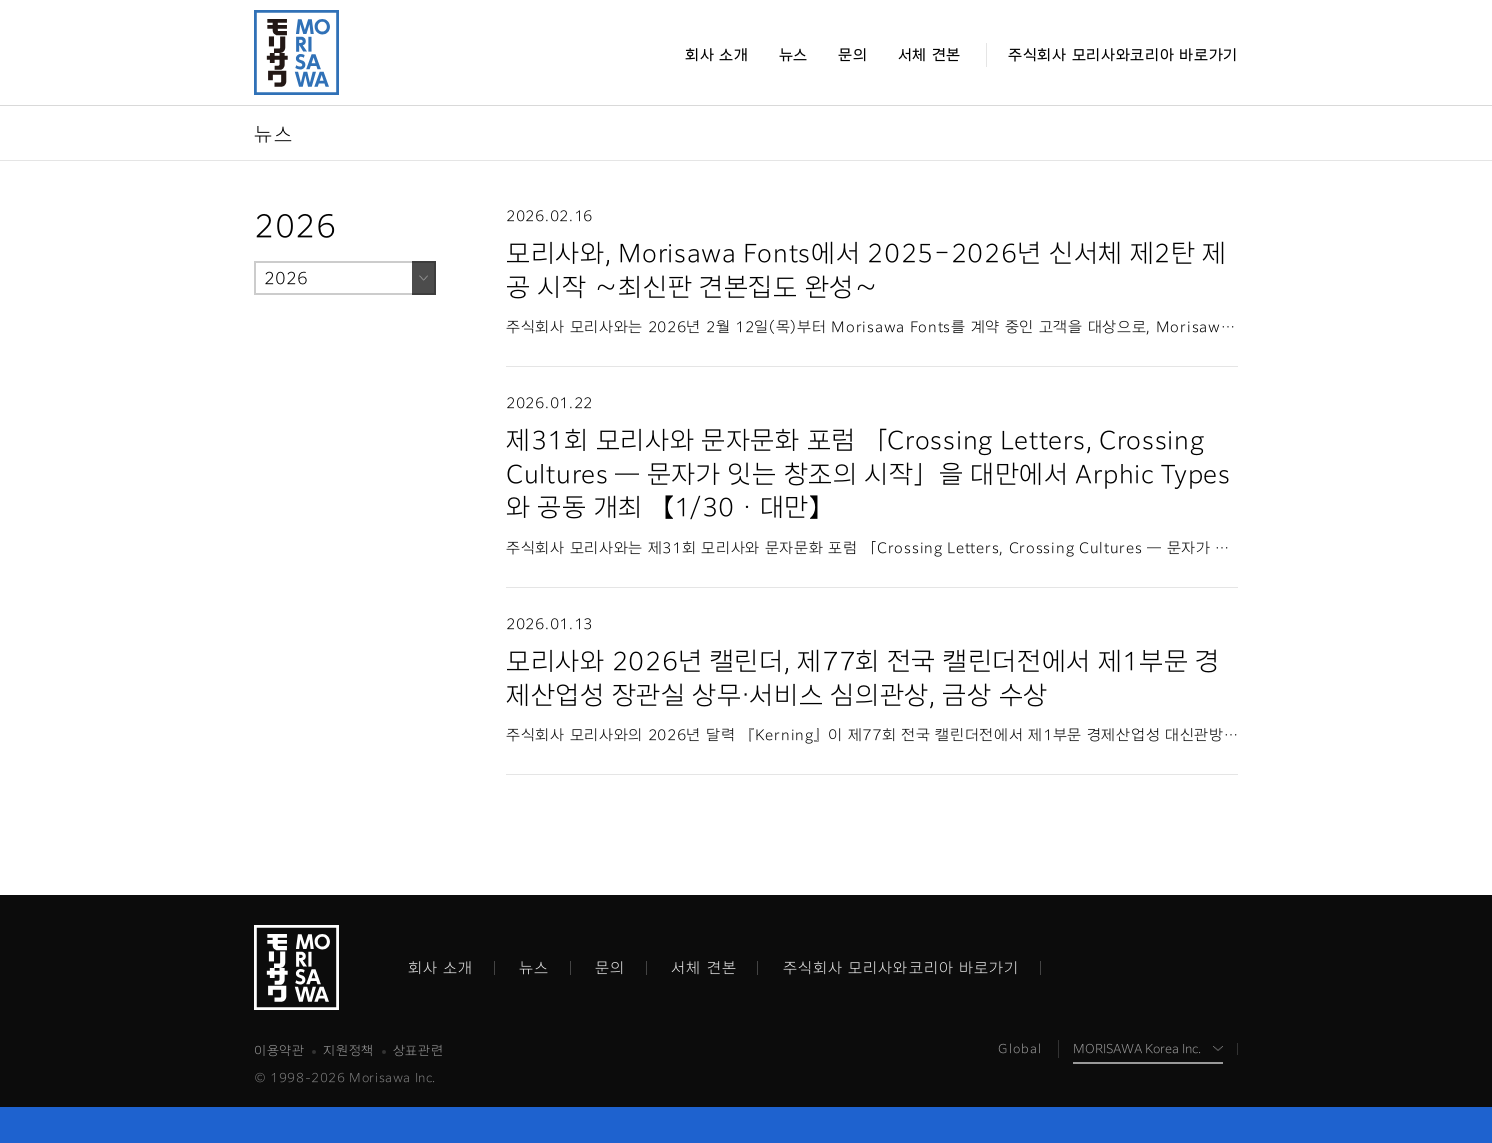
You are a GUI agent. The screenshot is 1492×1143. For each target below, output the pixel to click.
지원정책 (348, 1050)
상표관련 (418, 1050)
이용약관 (279, 1050)
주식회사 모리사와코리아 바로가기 (901, 967)
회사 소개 (441, 967)
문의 (610, 967)
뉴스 (534, 967)
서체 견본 (704, 967)
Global (1020, 1048)
